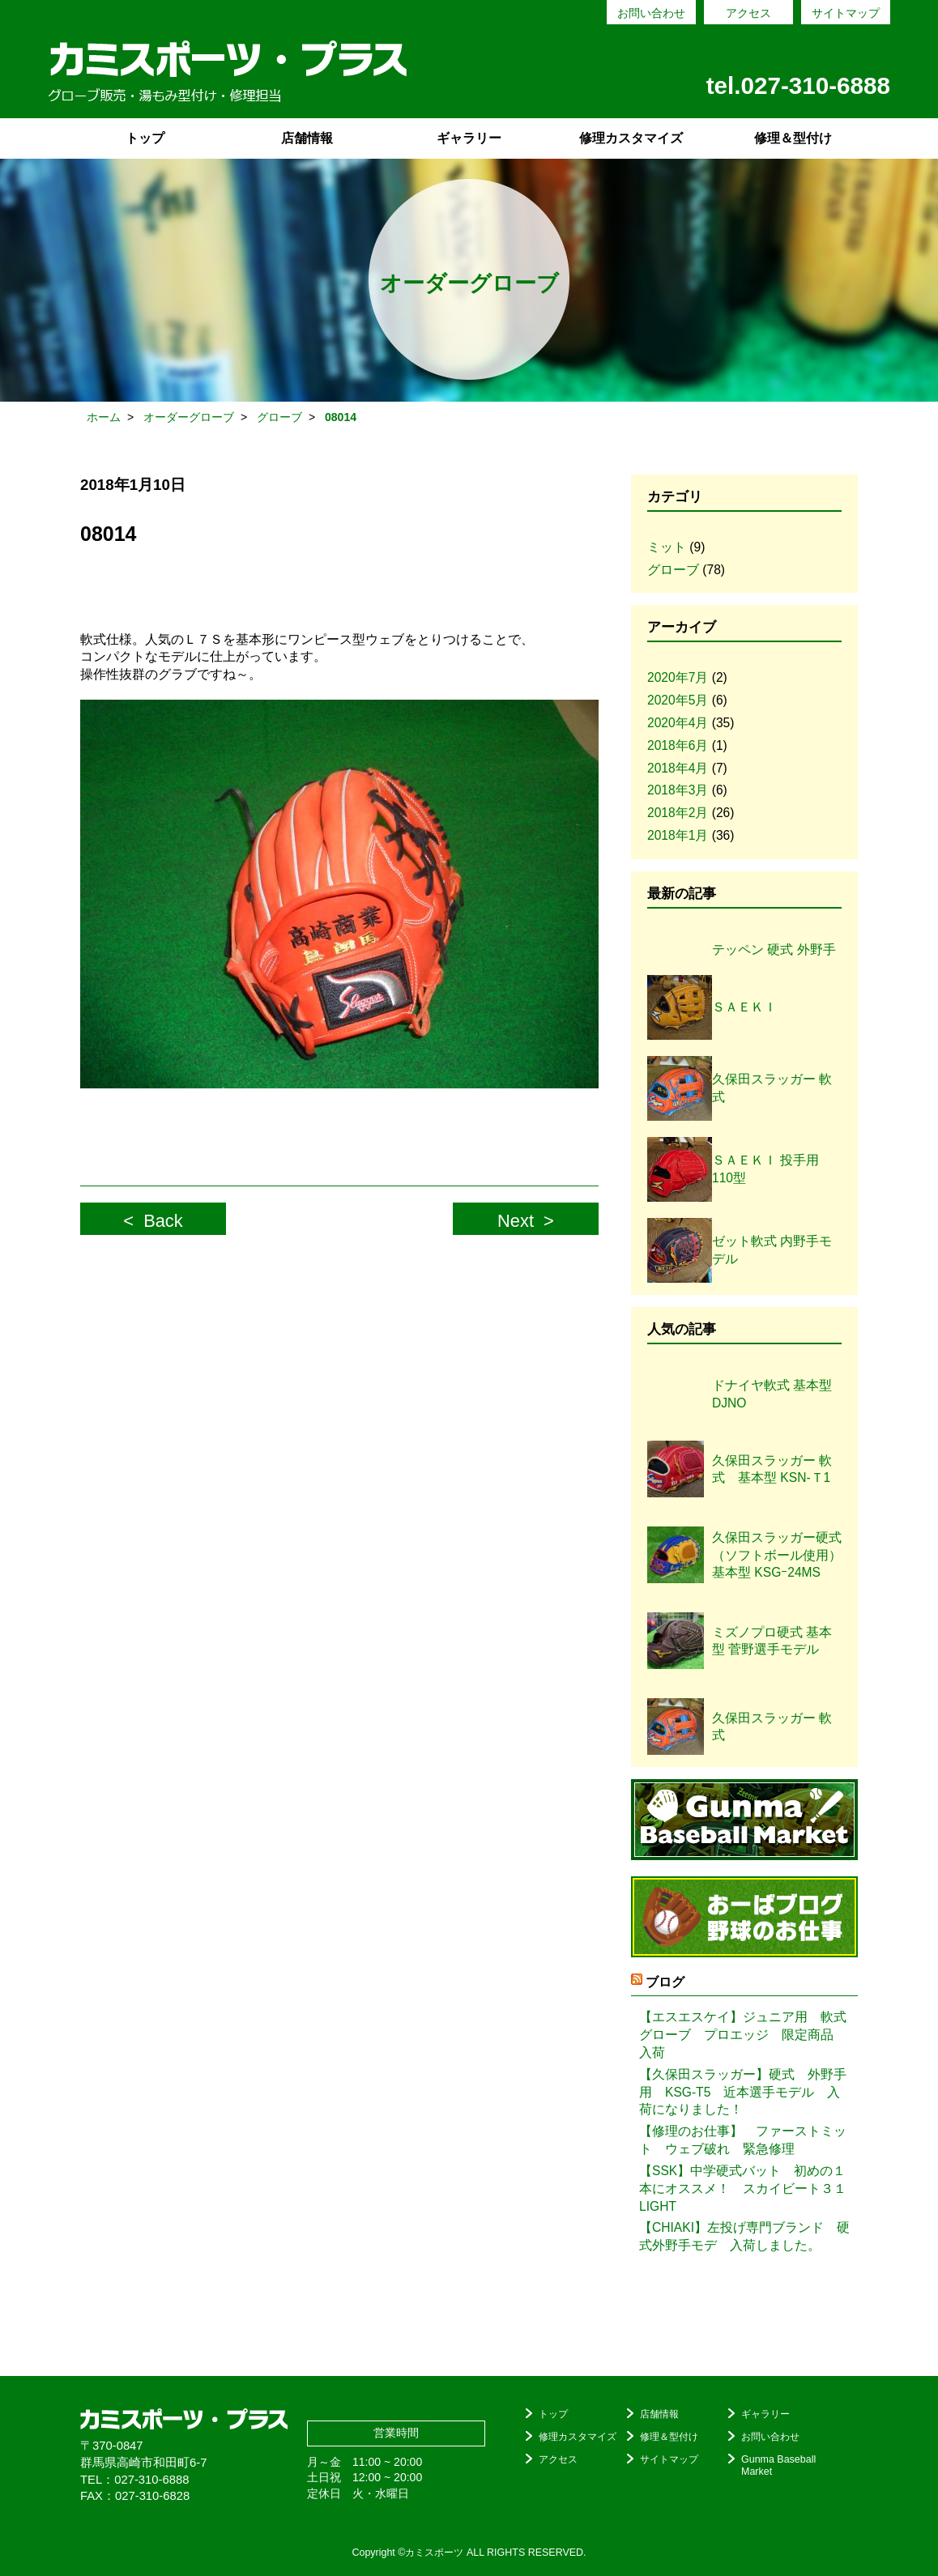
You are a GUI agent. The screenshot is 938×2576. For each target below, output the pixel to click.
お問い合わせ (651, 12)
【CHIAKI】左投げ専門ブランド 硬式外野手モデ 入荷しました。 (744, 2236)
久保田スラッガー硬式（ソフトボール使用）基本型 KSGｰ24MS (777, 1555)
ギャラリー (469, 138)
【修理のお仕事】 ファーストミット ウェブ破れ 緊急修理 (742, 2140)
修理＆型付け (793, 138)
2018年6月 (677, 745)
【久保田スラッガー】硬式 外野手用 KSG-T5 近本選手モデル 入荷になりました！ (742, 2092)
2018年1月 (677, 835)
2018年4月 (677, 768)
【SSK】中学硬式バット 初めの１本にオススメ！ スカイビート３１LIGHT (742, 2188)
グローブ (673, 570)
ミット (666, 547)
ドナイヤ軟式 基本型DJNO (772, 1394)
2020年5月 (677, 700)
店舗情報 (307, 138)
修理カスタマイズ (631, 138)
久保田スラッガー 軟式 (772, 1727)
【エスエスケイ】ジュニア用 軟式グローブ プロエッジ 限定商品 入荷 (742, 2034)
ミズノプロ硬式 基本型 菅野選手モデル (772, 1641)
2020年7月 (677, 677)
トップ (145, 138)
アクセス (748, 12)
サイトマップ (846, 12)
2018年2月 (677, 813)
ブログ (665, 1982)
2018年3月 (677, 790)
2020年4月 (677, 723)
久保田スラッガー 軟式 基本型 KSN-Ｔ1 (772, 1469)
